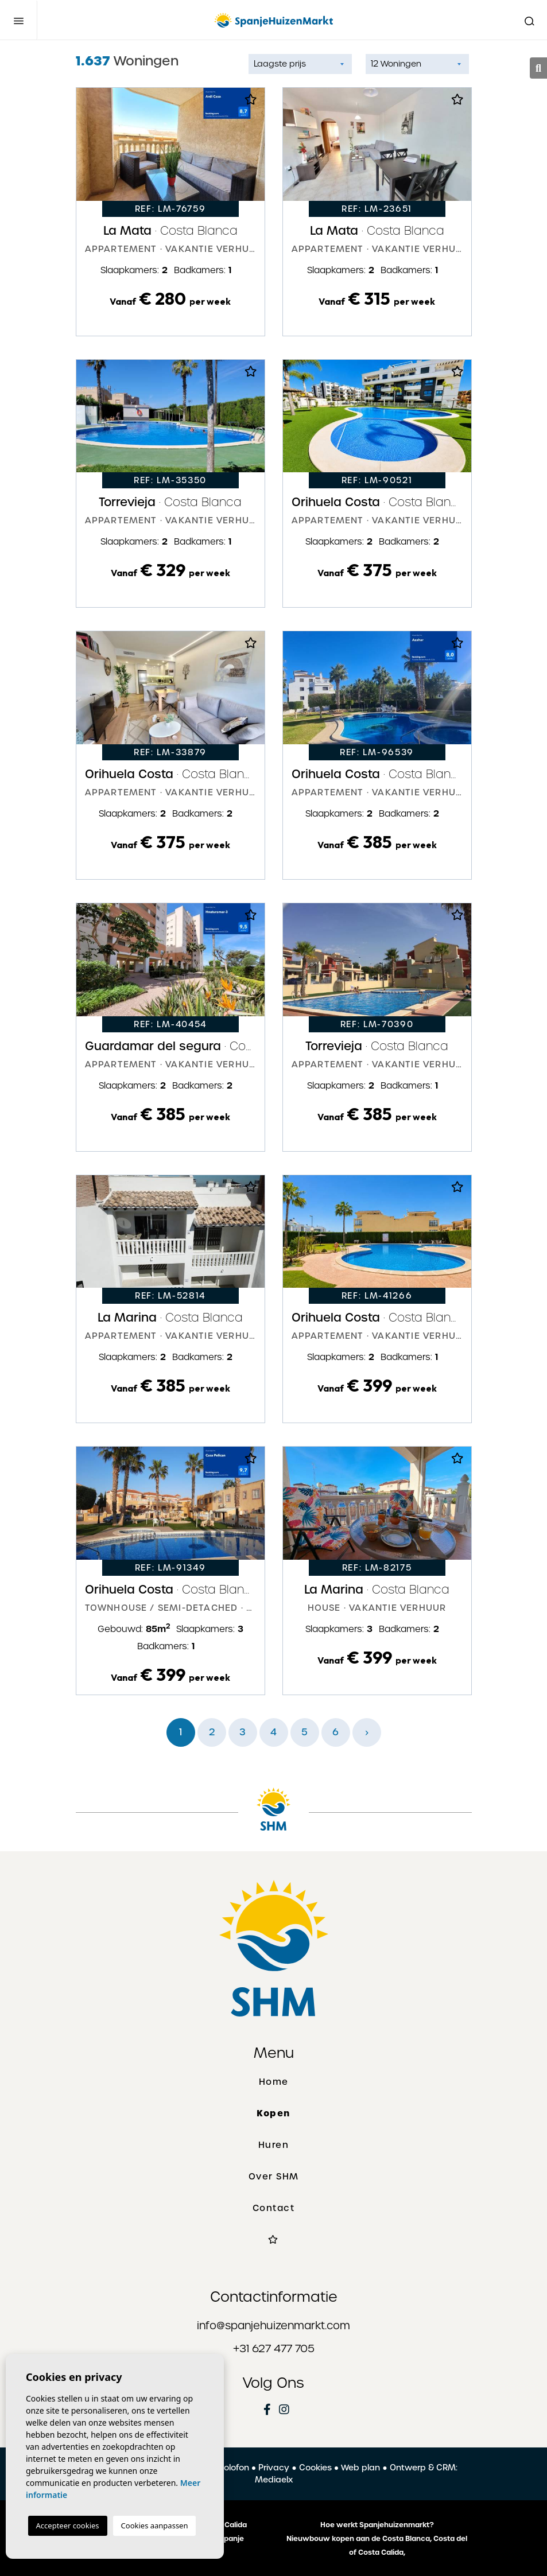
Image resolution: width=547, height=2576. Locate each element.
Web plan (360, 2467)
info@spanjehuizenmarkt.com (273, 2325)
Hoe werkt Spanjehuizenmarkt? (377, 2525)
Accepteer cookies (67, 2525)
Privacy (273, 2467)
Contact (274, 2208)
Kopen (273, 2113)
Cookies (315, 2467)
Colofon (233, 2467)
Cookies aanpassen (154, 2525)
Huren (273, 2145)
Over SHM (274, 2176)
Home (274, 2082)
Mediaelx (274, 2479)
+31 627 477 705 (274, 2348)
